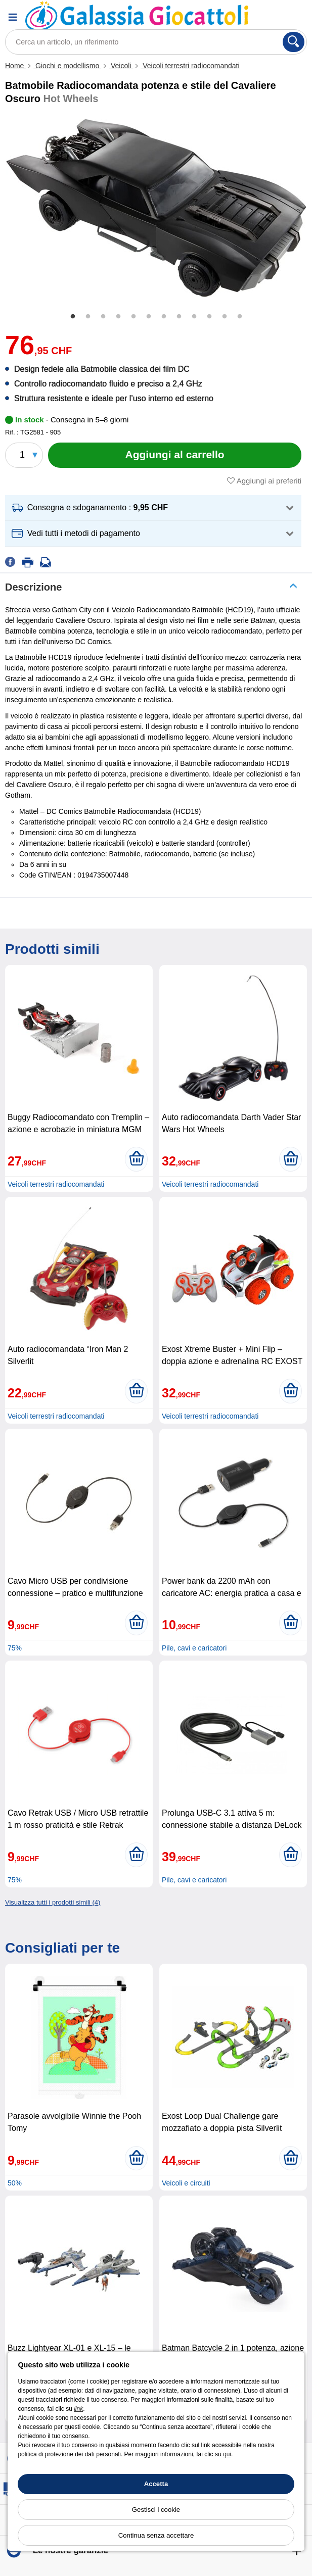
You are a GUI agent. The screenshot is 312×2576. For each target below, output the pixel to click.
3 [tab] (103, 317)
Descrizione (33, 587)
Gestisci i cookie (156, 2509)
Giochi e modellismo (67, 66)
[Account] (269, 17)
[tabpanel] (156, 208)
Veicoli (121, 66)
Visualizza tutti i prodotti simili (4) (52, 1902)
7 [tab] (164, 317)
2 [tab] (88, 317)
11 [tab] (224, 317)
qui (227, 2454)
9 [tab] (194, 317)
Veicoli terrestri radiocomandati (190, 66)
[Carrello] (294, 17)
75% (15, 1648)
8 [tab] (179, 317)
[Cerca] (293, 42)
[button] (153, 508)
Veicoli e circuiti (186, 2183)
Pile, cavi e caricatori (194, 1648)
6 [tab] (149, 317)
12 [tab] (240, 317)
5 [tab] (133, 317)
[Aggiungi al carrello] (174, 455)
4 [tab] (118, 317)
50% (15, 2183)
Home (15, 66)
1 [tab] (73, 317)
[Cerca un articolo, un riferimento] (156, 42)
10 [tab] (209, 317)
